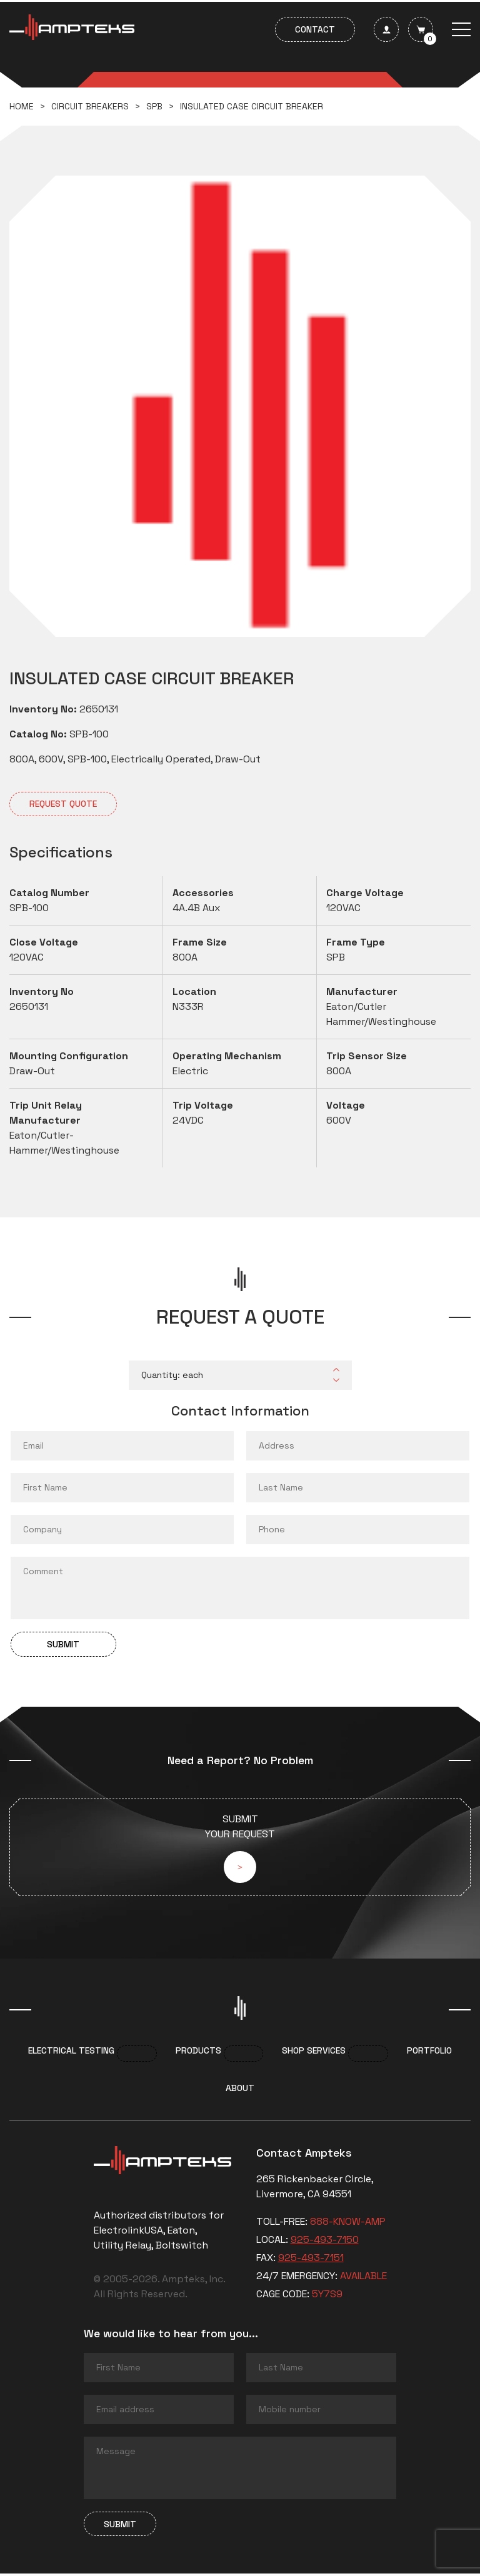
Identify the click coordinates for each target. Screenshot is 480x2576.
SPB (154, 106)
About (240, 2089)
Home (21, 106)
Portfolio (429, 2053)
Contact (315, 29)
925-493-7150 (325, 2242)
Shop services (314, 2053)
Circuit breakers (90, 106)
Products (198, 2053)
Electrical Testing (71, 2053)
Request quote (63, 803)
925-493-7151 (311, 2260)
